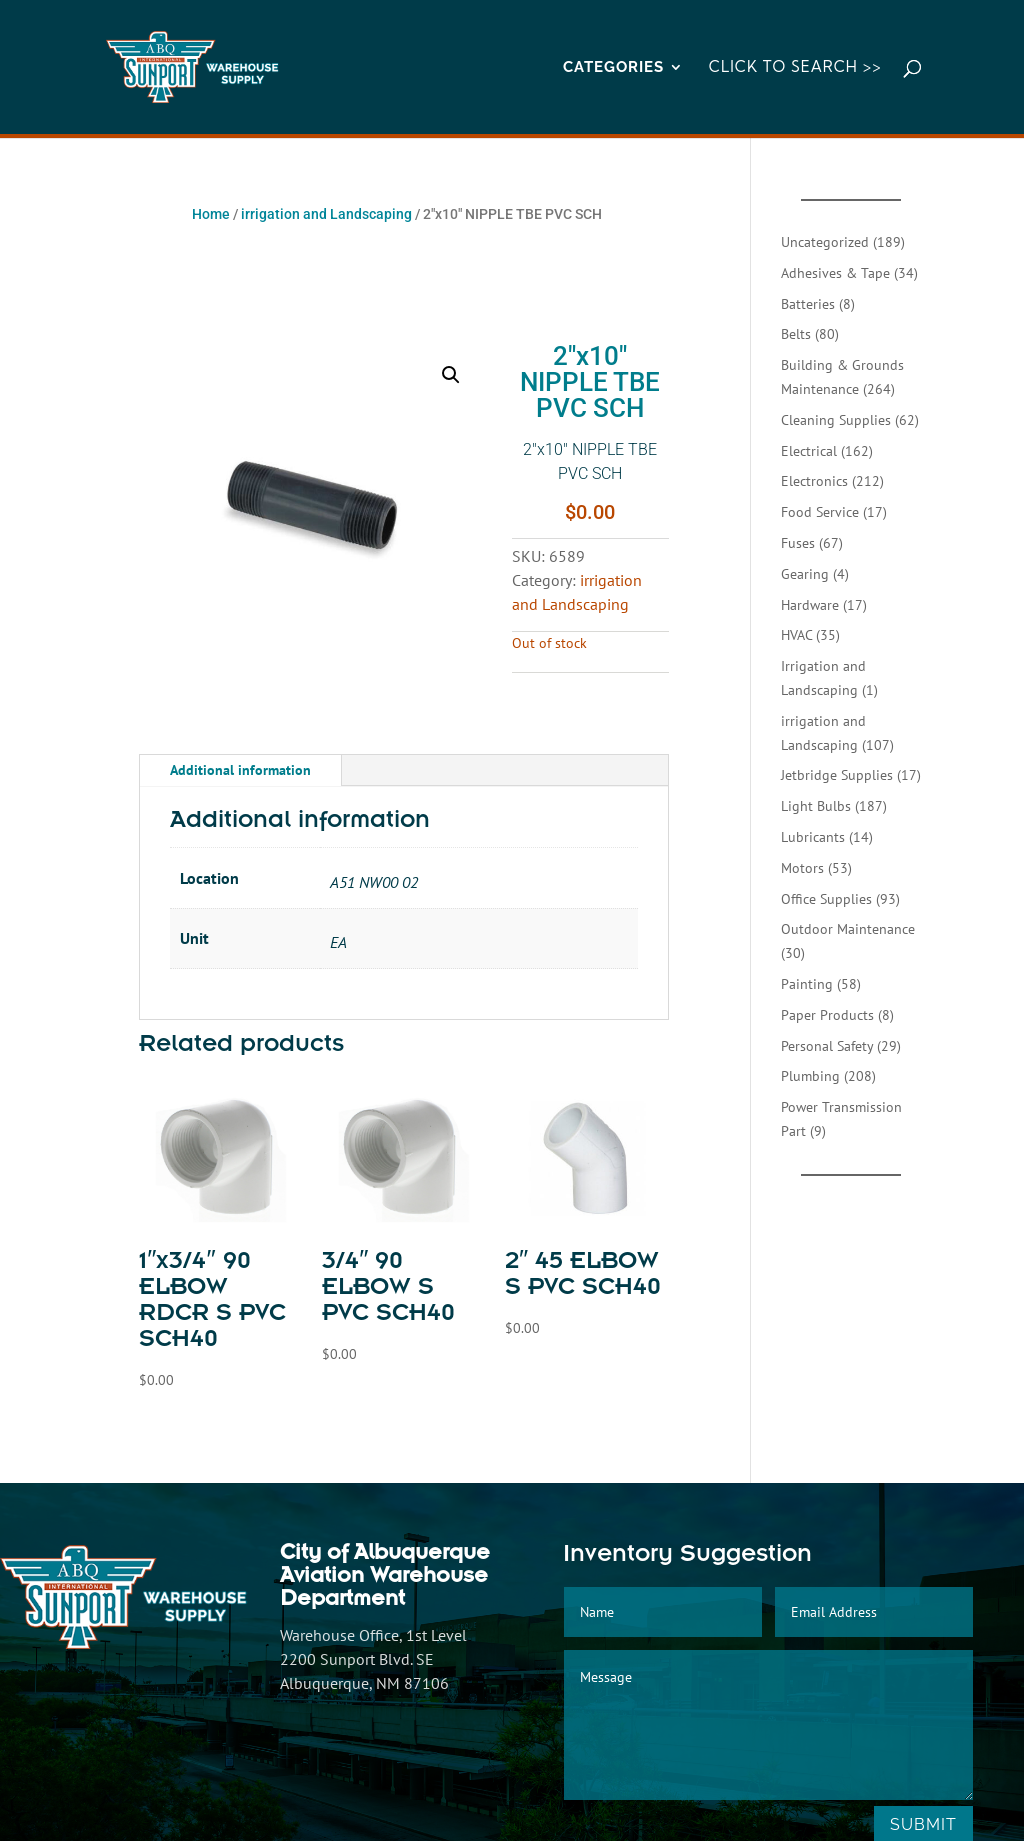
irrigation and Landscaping (326, 214)
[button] (451, 375)
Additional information (240, 770)
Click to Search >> (795, 68)
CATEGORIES (613, 68)
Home (211, 214)
